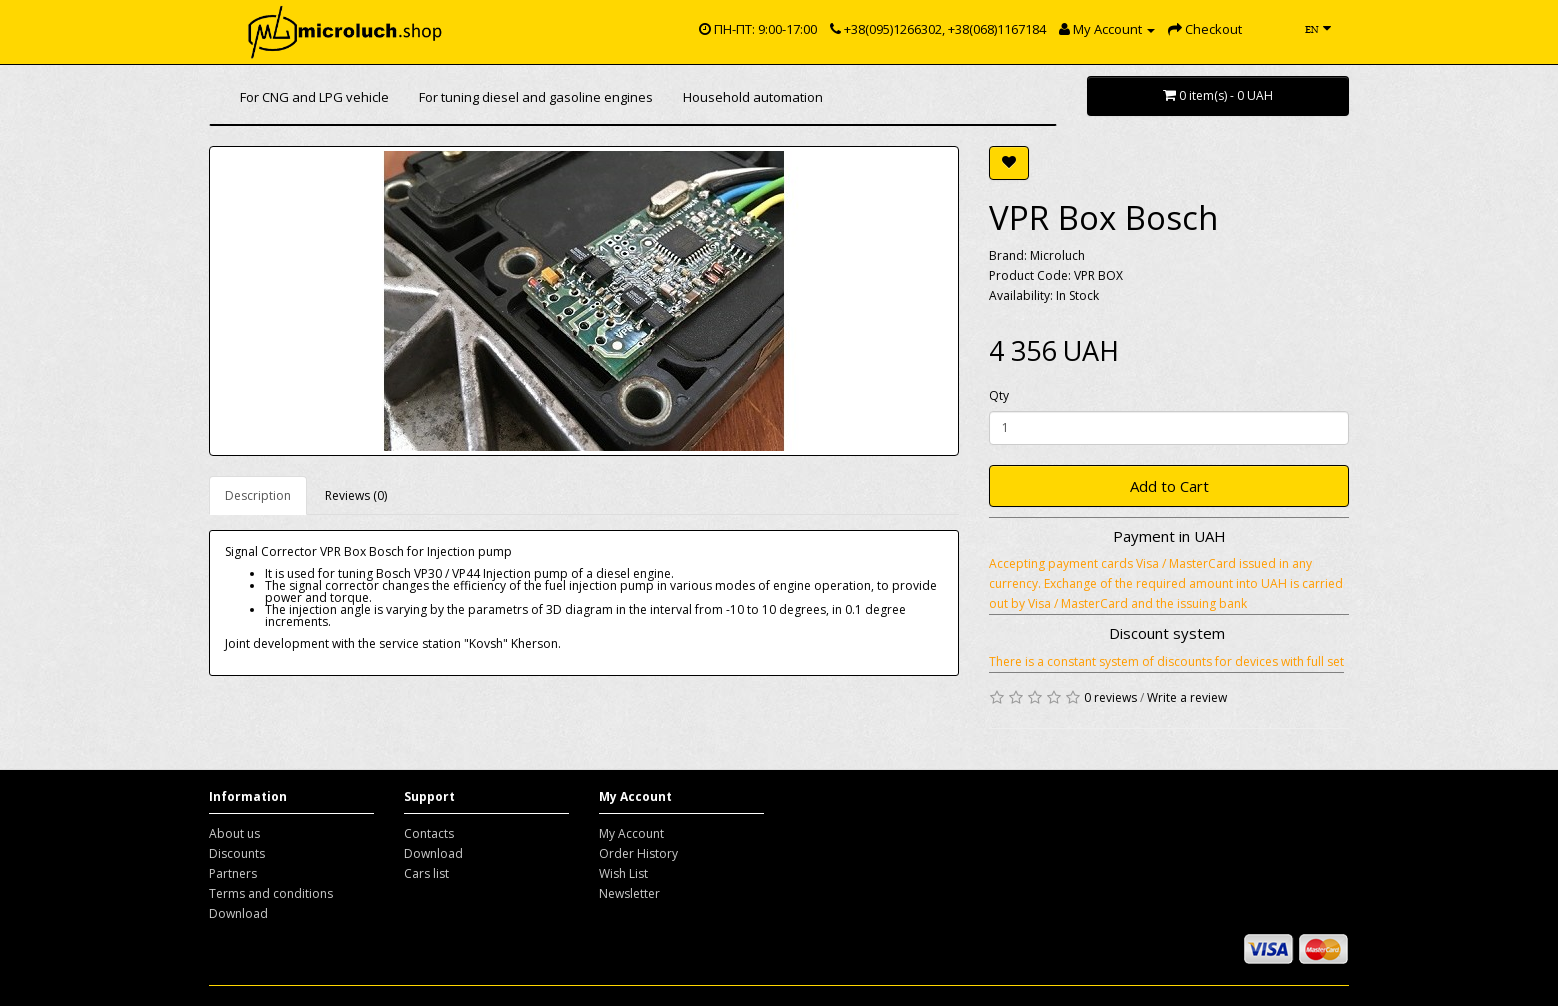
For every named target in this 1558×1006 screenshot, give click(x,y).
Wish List (623, 873)
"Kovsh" (486, 643)
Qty (999, 395)
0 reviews (1110, 697)
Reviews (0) (356, 495)
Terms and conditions (271, 893)
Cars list (426, 873)
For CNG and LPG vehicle (314, 97)
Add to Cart (1169, 486)
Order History (638, 853)
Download (238, 913)
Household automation (753, 97)
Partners (233, 873)
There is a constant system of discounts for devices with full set (1166, 661)
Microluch (1057, 255)
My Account (631, 833)
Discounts (237, 853)
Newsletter (629, 893)
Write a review (1187, 697)
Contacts (429, 833)
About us (234, 833)
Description (258, 495)
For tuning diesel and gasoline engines (536, 97)
